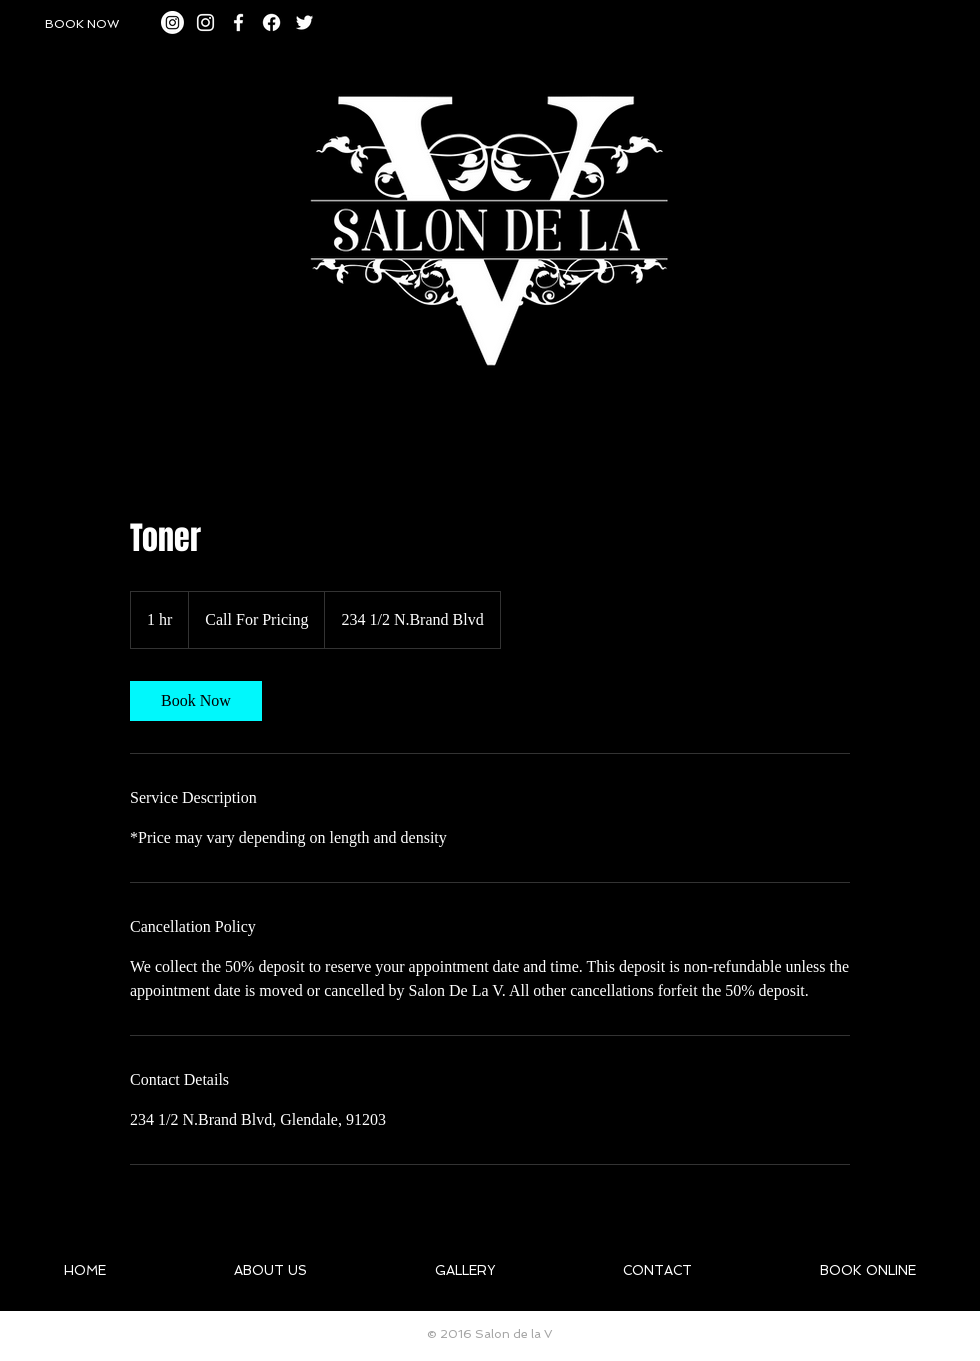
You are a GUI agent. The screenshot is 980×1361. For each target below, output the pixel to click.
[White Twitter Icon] (304, 22)
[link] (196, 701)
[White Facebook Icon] (238, 22)
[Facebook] (271, 22)
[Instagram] (172, 22)
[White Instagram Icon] (205, 22)
